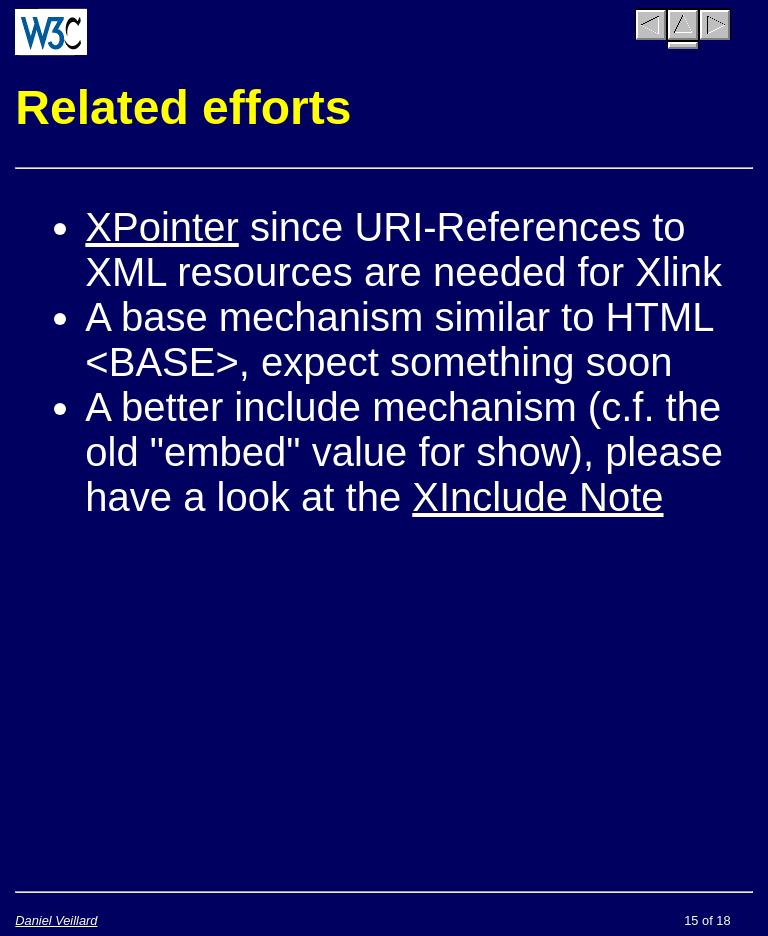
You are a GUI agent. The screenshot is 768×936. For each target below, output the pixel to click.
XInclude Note (537, 497)
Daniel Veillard (56, 920)
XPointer (161, 227)
